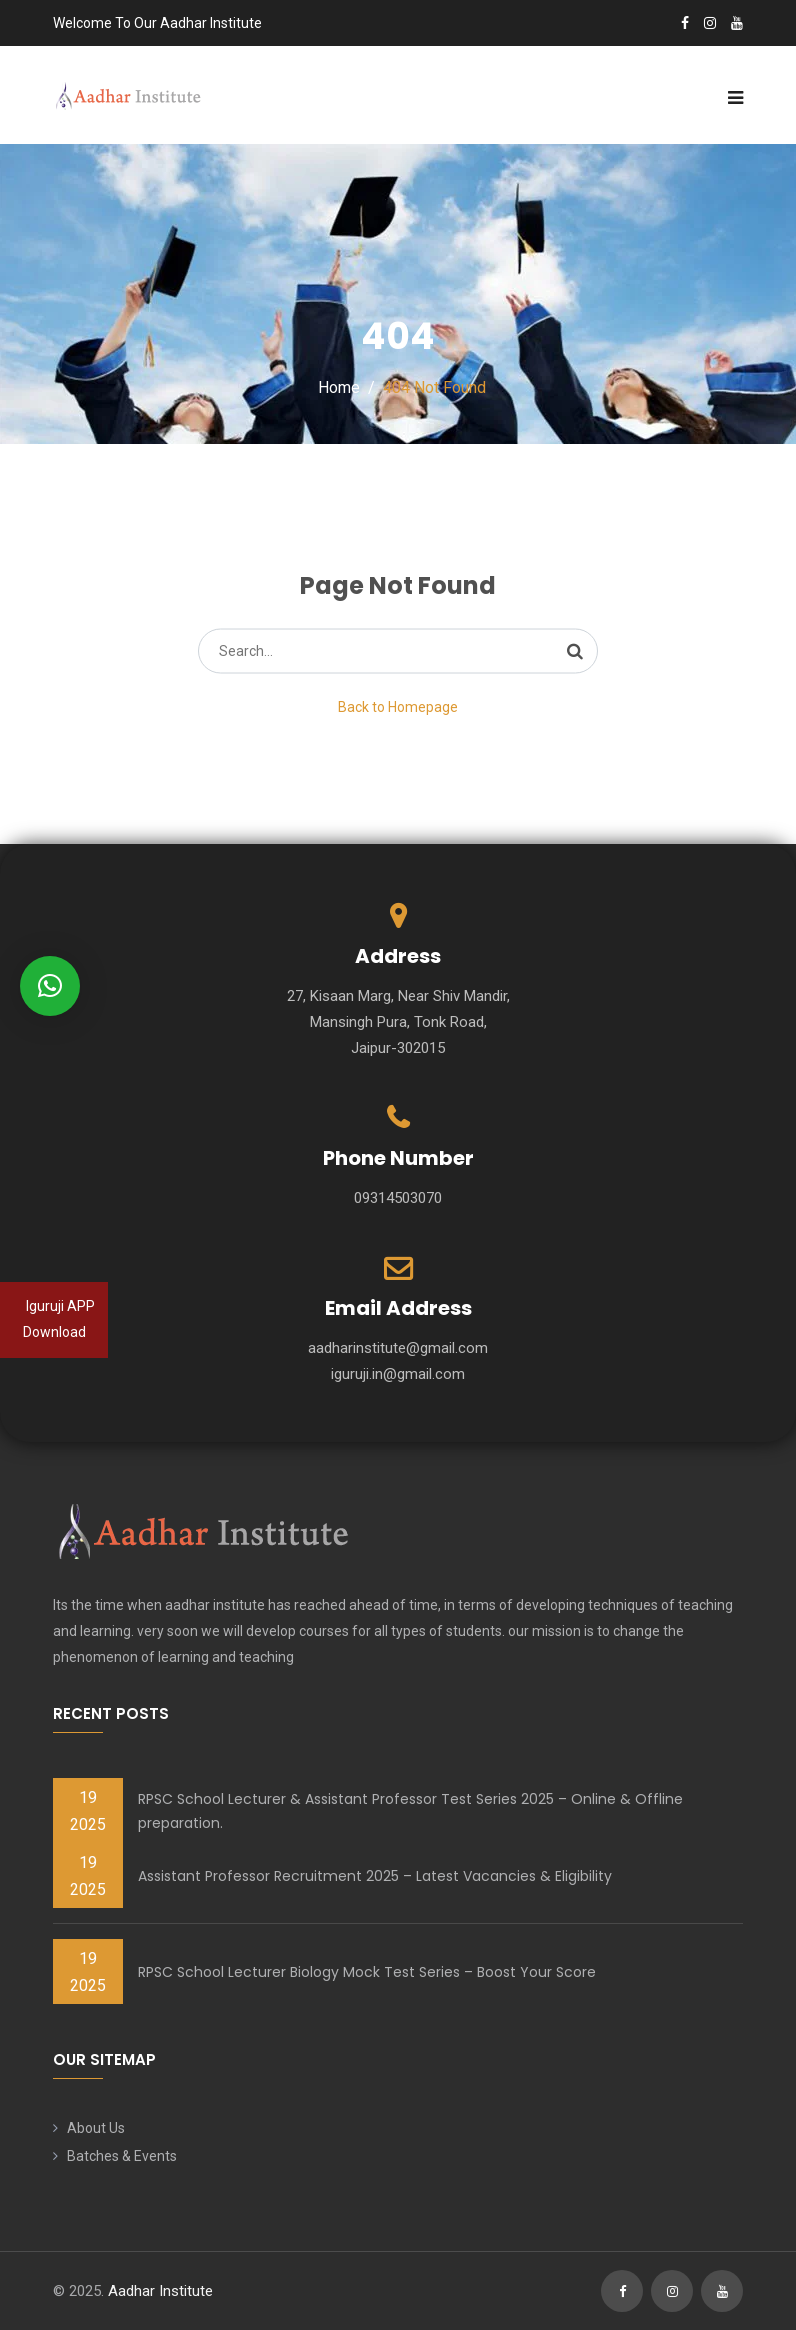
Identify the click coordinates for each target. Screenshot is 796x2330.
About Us (96, 2128)
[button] (50, 986)
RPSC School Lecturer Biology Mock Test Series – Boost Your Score (367, 1972)
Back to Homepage (398, 707)
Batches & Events (122, 2156)
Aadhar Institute (160, 2291)
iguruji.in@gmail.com (398, 1374)
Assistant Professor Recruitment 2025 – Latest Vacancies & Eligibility (375, 1876)
